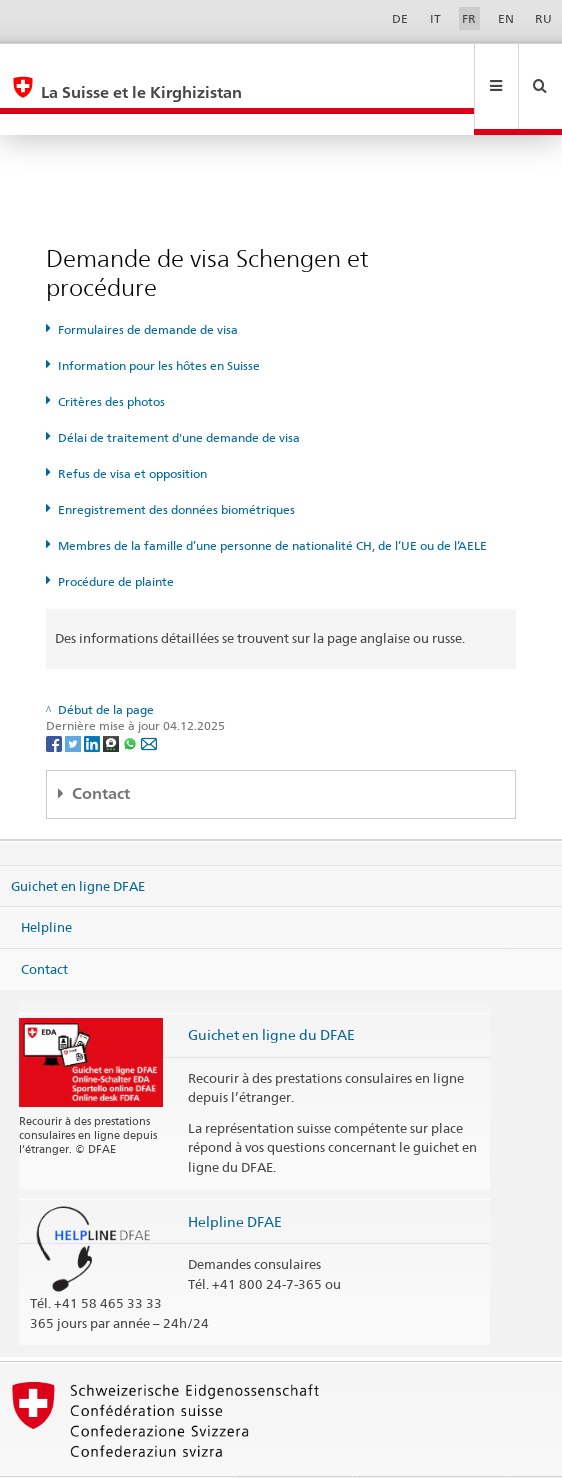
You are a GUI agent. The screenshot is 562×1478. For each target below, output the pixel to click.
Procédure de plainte (116, 538)
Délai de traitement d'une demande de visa (179, 394)
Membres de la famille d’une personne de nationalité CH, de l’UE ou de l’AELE (272, 502)
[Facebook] (55, 699)
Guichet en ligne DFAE (78, 842)
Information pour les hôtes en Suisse (159, 322)
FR (469, 18)
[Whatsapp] (131, 699)
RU (543, 18)
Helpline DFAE (235, 1178)
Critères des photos (111, 358)
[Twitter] (74, 699)
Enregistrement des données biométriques (176, 466)
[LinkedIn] (93, 699)
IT (435, 18)
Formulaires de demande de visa (148, 286)
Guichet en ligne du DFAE (271, 991)
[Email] (149, 699)
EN (506, 18)
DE (400, 18)
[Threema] (112, 699)
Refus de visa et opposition (132, 430)
